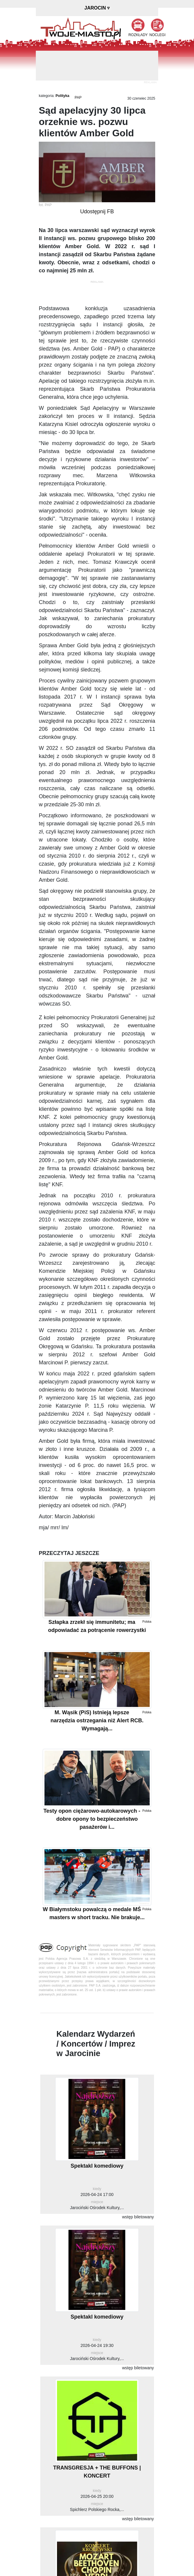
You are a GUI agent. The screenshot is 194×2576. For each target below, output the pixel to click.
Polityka (62, 96)
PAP (78, 97)
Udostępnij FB (97, 211)
